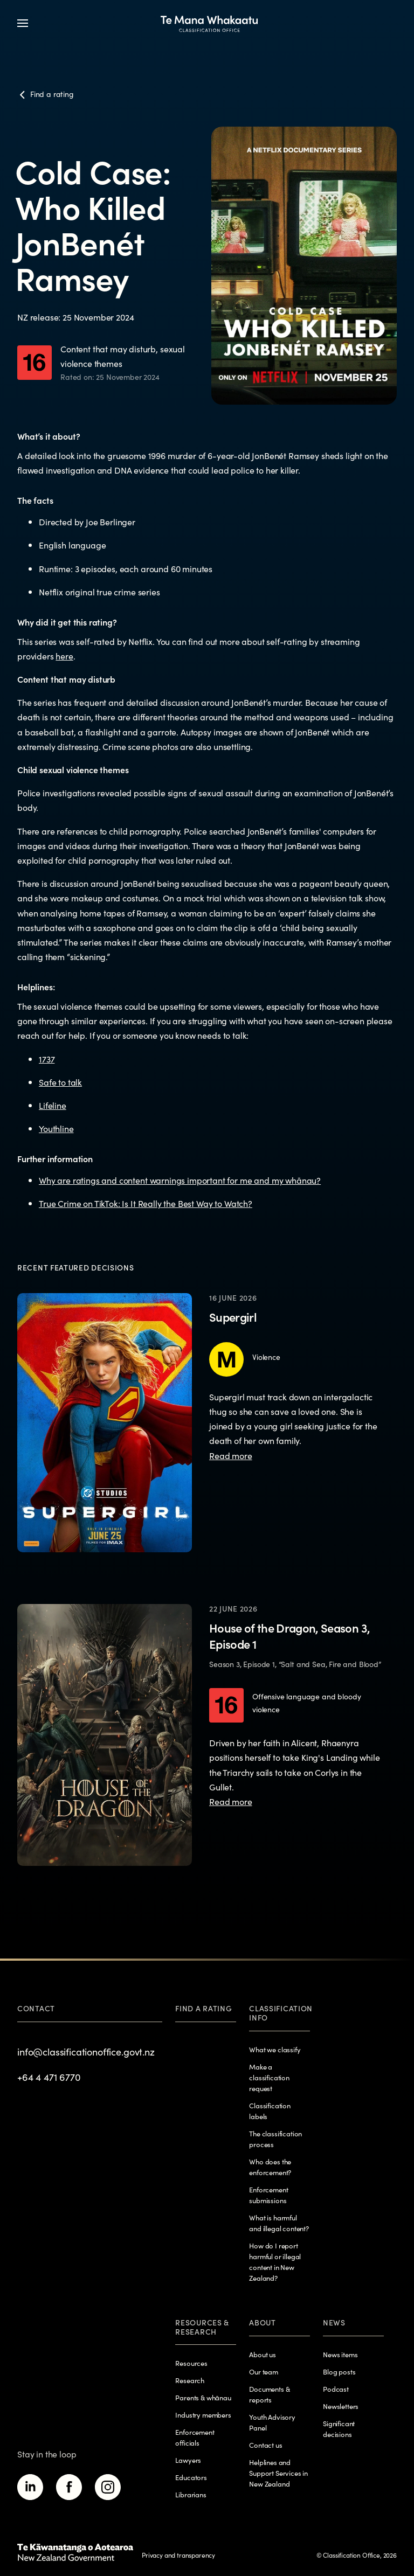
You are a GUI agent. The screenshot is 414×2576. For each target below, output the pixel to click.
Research (189, 2380)
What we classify (274, 2049)
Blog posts (339, 2371)
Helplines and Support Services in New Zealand (278, 2473)
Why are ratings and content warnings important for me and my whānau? (180, 1180)
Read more (230, 1455)
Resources (191, 2363)
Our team (263, 2371)
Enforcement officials (194, 2437)
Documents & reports (269, 2394)
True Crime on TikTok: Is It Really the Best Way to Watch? (145, 1203)
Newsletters (340, 2406)
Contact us (265, 2445)
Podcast (336, 2389)
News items (340, 2354)
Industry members (203, 2415)
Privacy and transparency (178, 2554)
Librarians (190, 2494)
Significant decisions (339, 2428)
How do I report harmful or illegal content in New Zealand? (275, 2261)
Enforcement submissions (268, 2194)
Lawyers (188, 2460)
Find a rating (203, 2008)
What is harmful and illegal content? (279, 2222)
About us (262, 2354)
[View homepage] (209, 23)
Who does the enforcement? (270, 2166)
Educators (191, 2477)
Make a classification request (269, 2077)
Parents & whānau (203, 2397)
